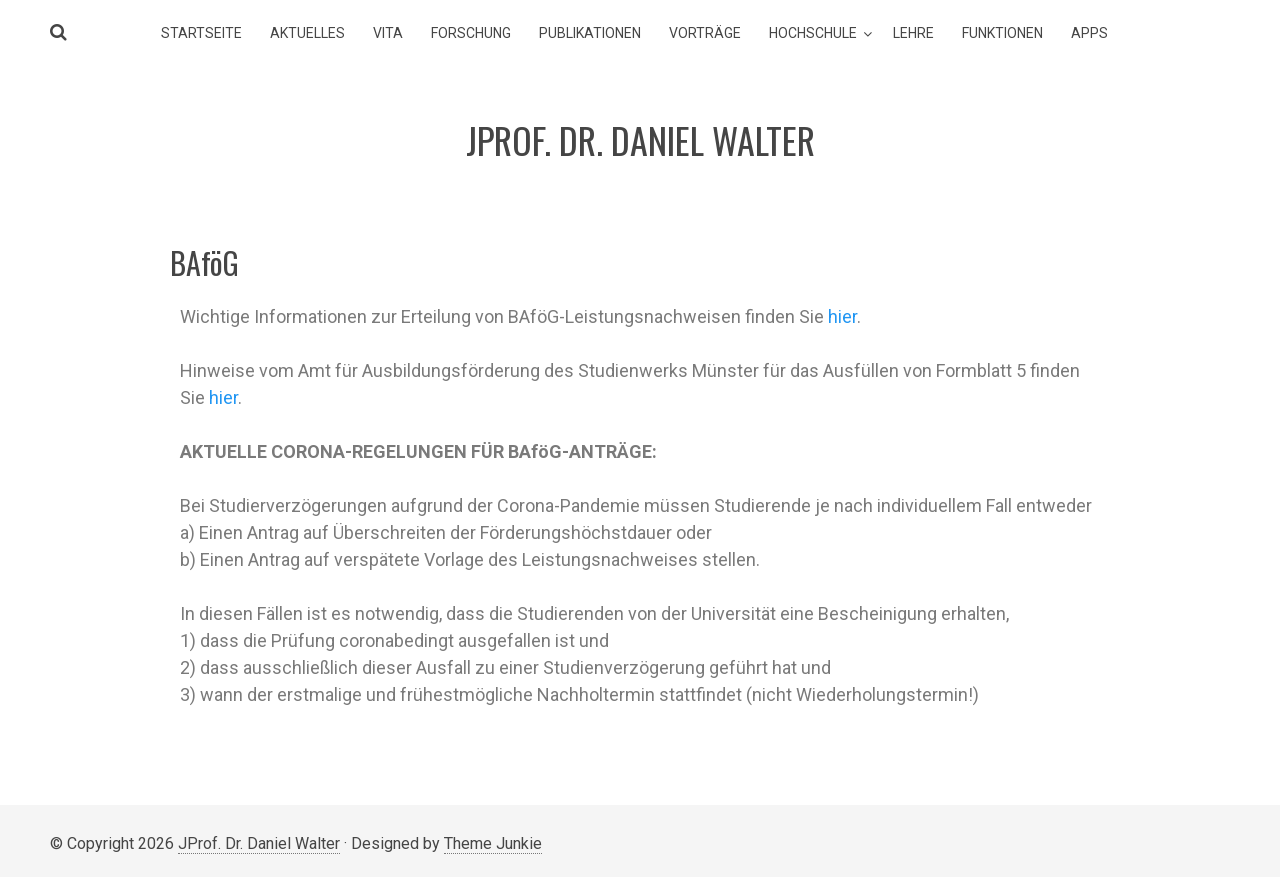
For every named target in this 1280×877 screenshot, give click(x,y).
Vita (388, 33)
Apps (1089, 33)
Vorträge (705, 33)
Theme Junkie (493, 843)
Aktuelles (307, 33)
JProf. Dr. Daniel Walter (259, 843)
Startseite (201, 33)
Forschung (471, 33)
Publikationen (590, 33)
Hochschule (813, 33)
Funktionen (1002, 33)
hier (842, 316)
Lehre (913, 33)
